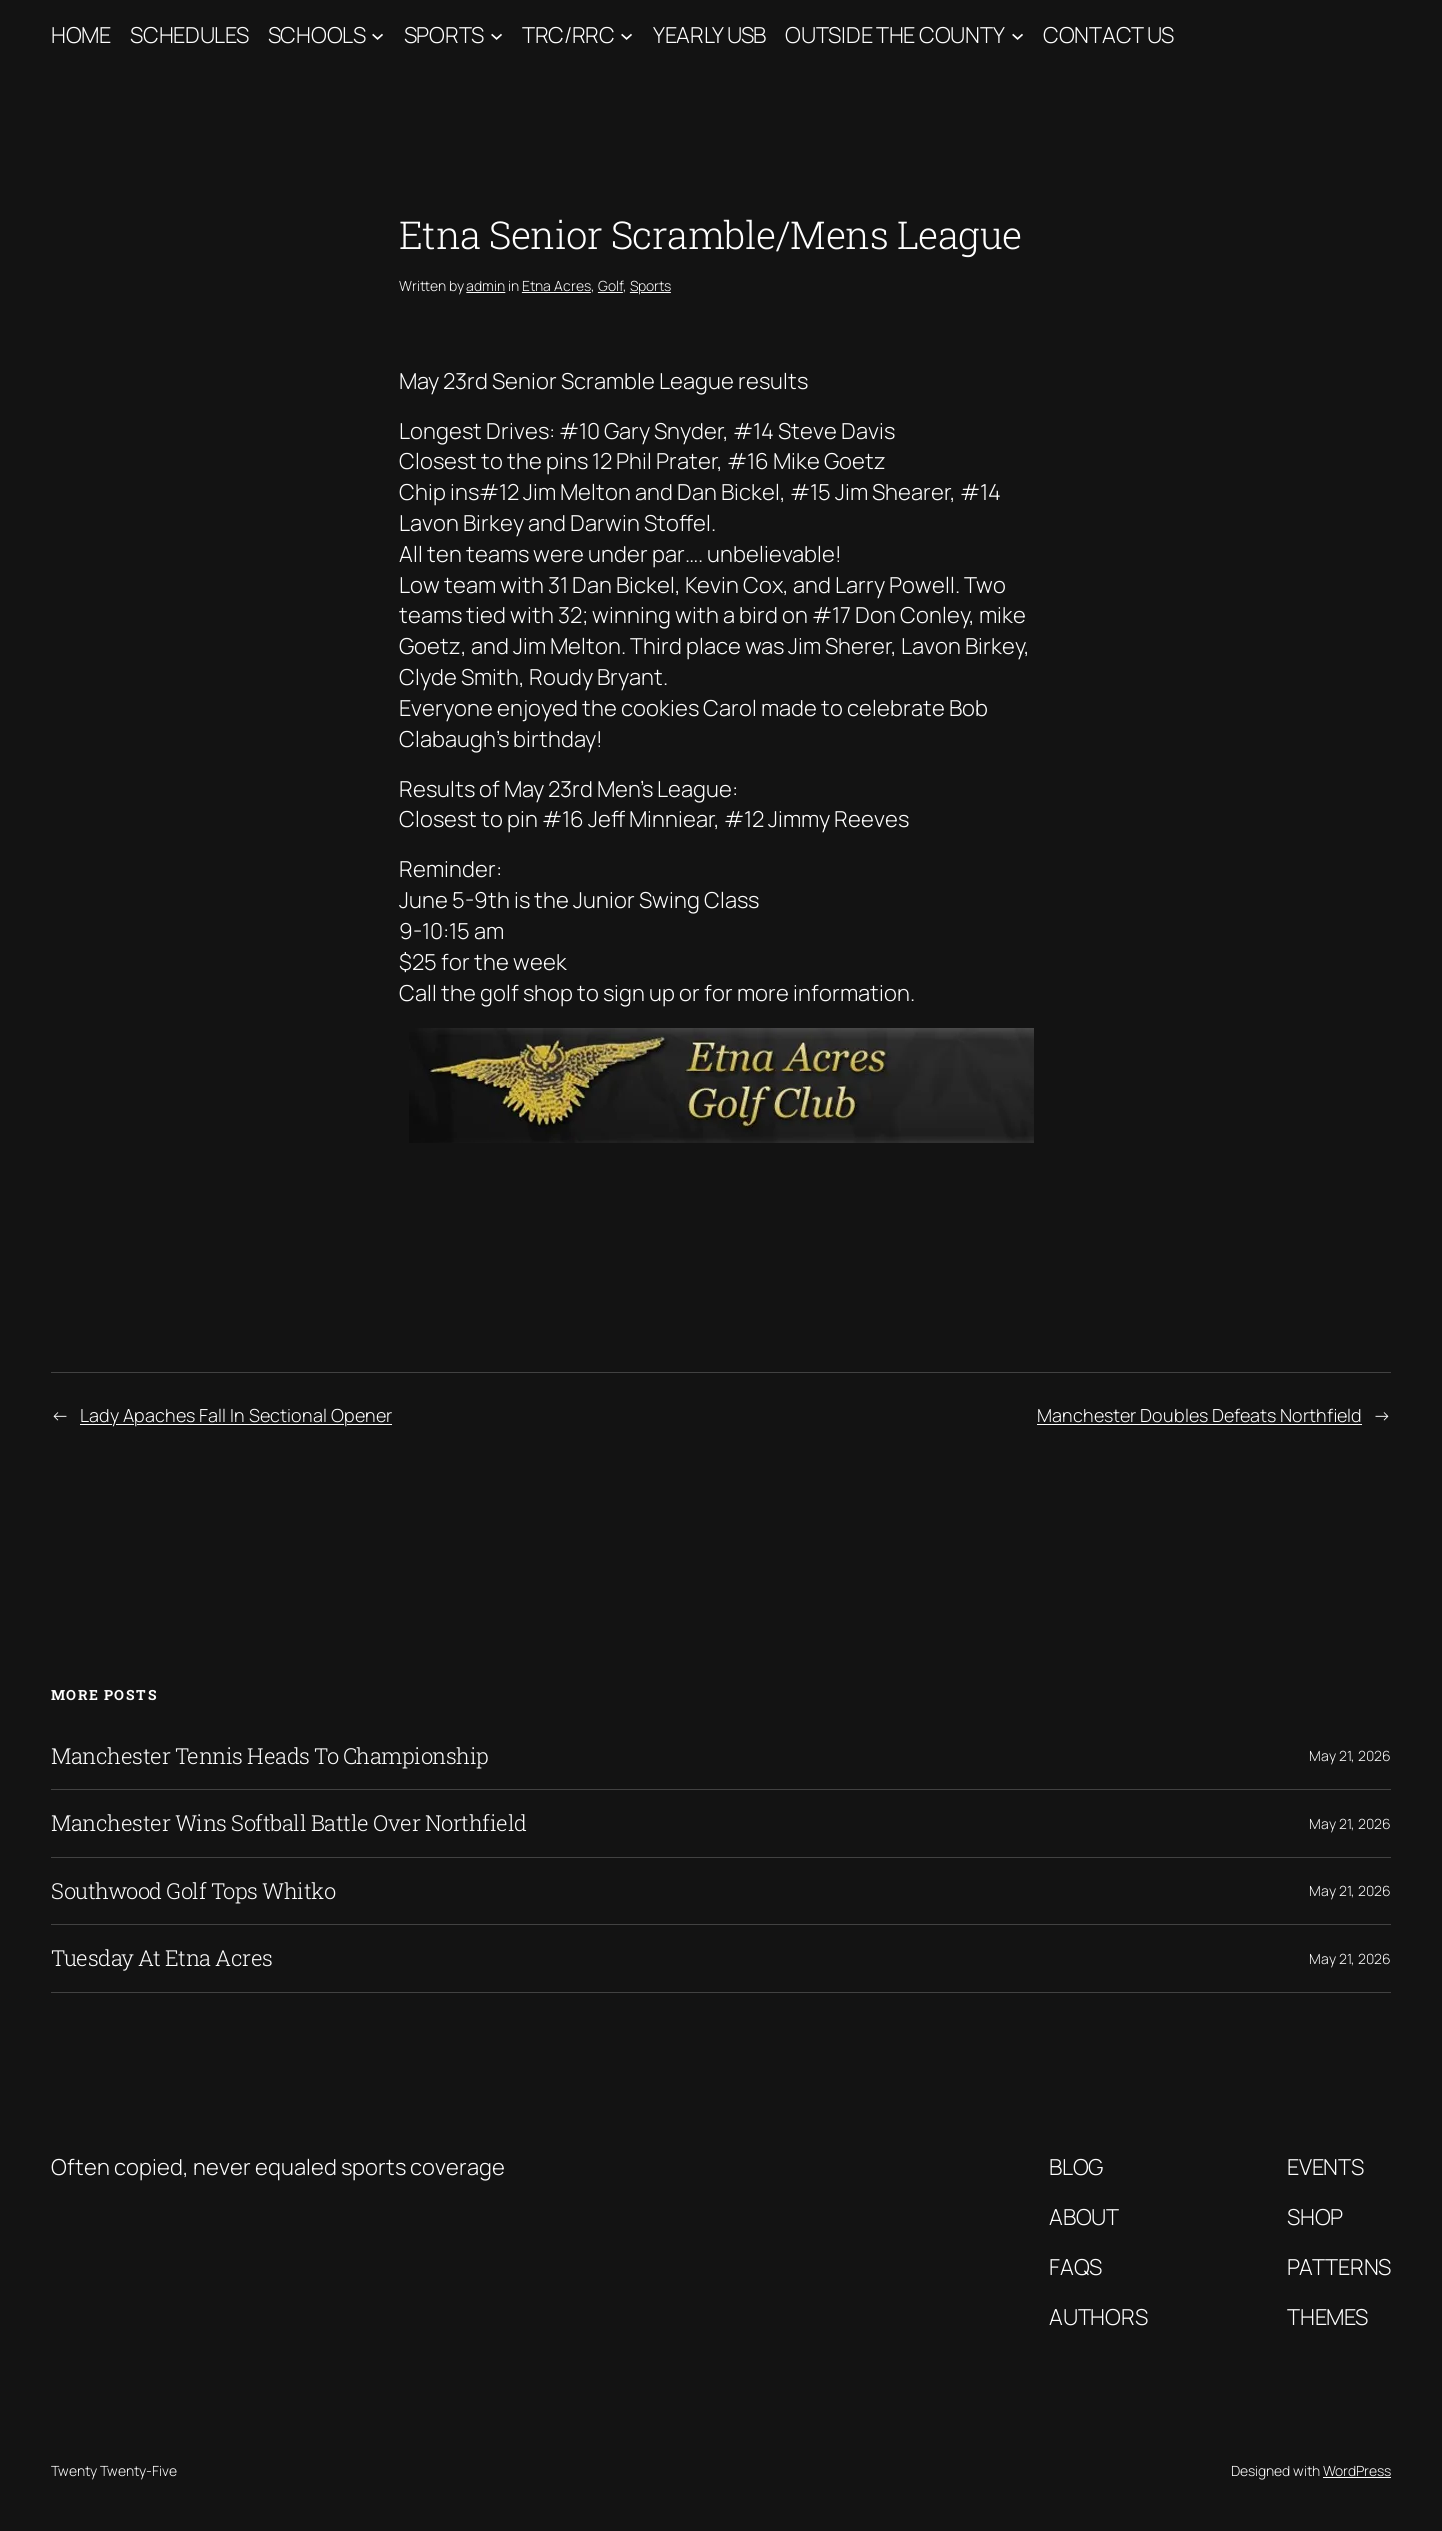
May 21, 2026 (1350, 1755)
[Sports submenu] (496, 35)
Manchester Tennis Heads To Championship (270, 1756)
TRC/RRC (568, 35)
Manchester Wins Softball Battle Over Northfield (289, 1823)
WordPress (1357, 2470)
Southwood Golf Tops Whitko (193, 1891)
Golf (610, 285)
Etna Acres (556, 285)
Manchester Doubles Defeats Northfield (1199, 1415)
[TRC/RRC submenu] (626, 35)
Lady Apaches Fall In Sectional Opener (236, 1415)
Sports (444, 35)
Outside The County (895, 35)
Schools (317, 35)
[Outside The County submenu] (1017, 35)
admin (485, 285)
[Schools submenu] (377, 35)
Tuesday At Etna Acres (162, 1958)
